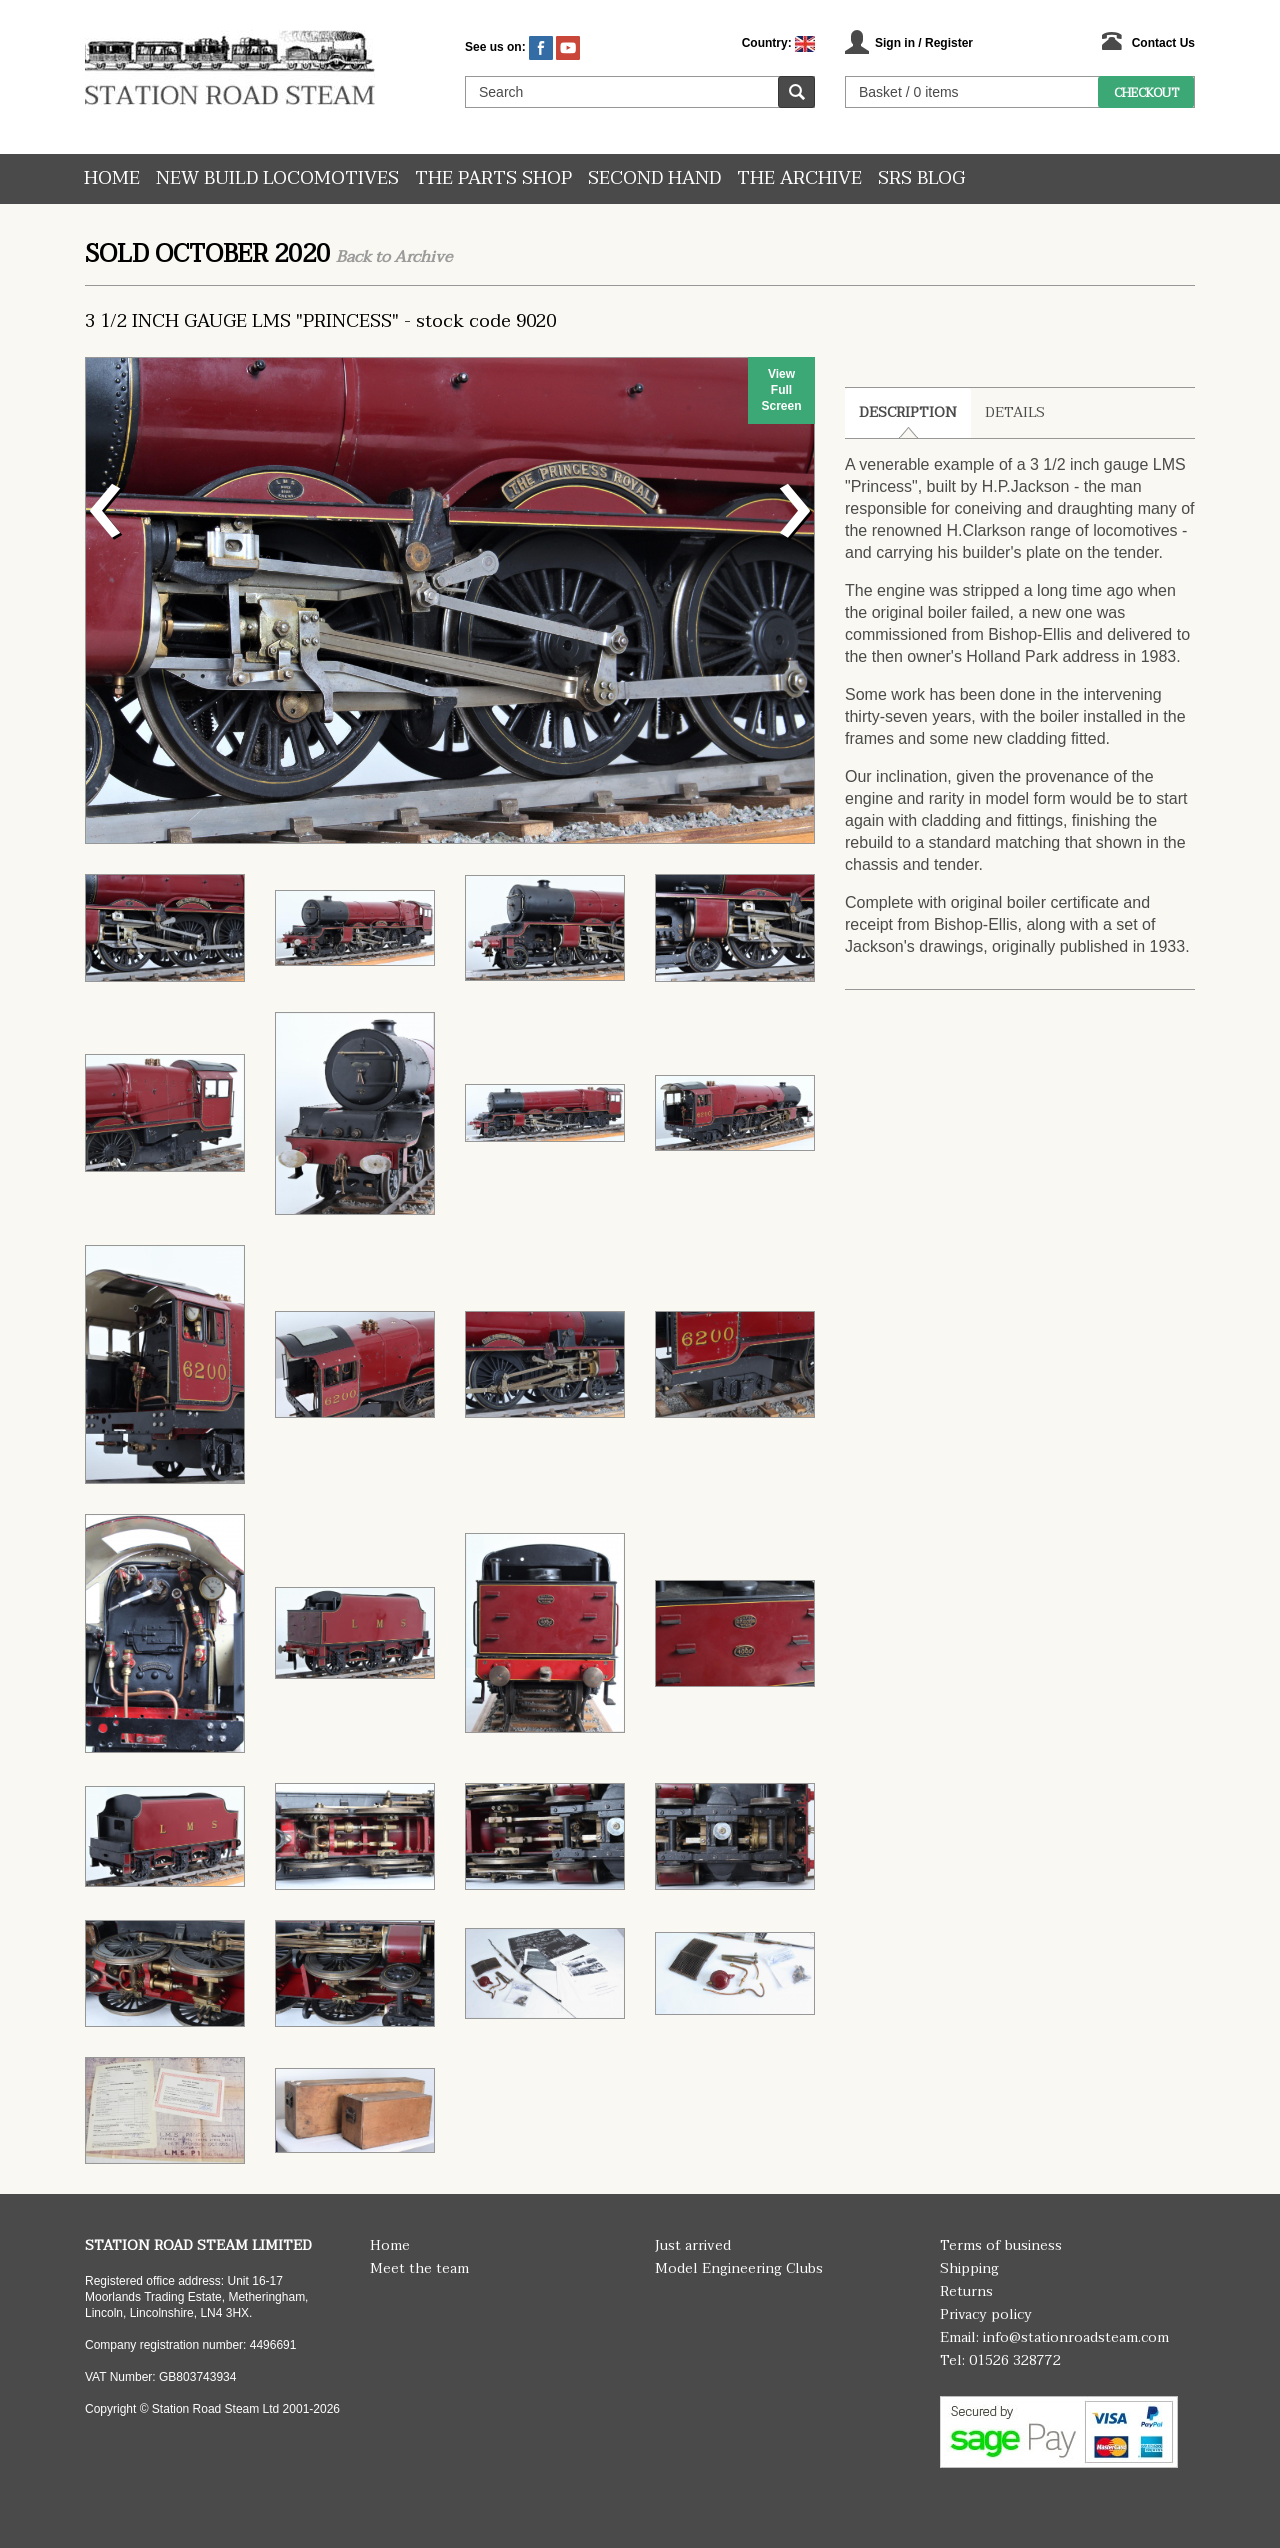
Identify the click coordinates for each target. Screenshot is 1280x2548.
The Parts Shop (493, 178)
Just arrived (693, 2245)
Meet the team (419, 2268)
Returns (966, 2291)
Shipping (969, 2268)
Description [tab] (908, 412)
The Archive (799, 178)
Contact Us (1163, 43)
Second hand (654, 178)
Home (112, 178)
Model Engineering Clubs (739, 2268)
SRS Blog (921, 178)
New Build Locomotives (277, 178)
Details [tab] (1015, 412)
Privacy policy (986, 2314)
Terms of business (1001, 2245)
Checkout (1146, 93)
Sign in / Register (924, 43)
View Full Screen (781, 390)
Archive (423, 257)
